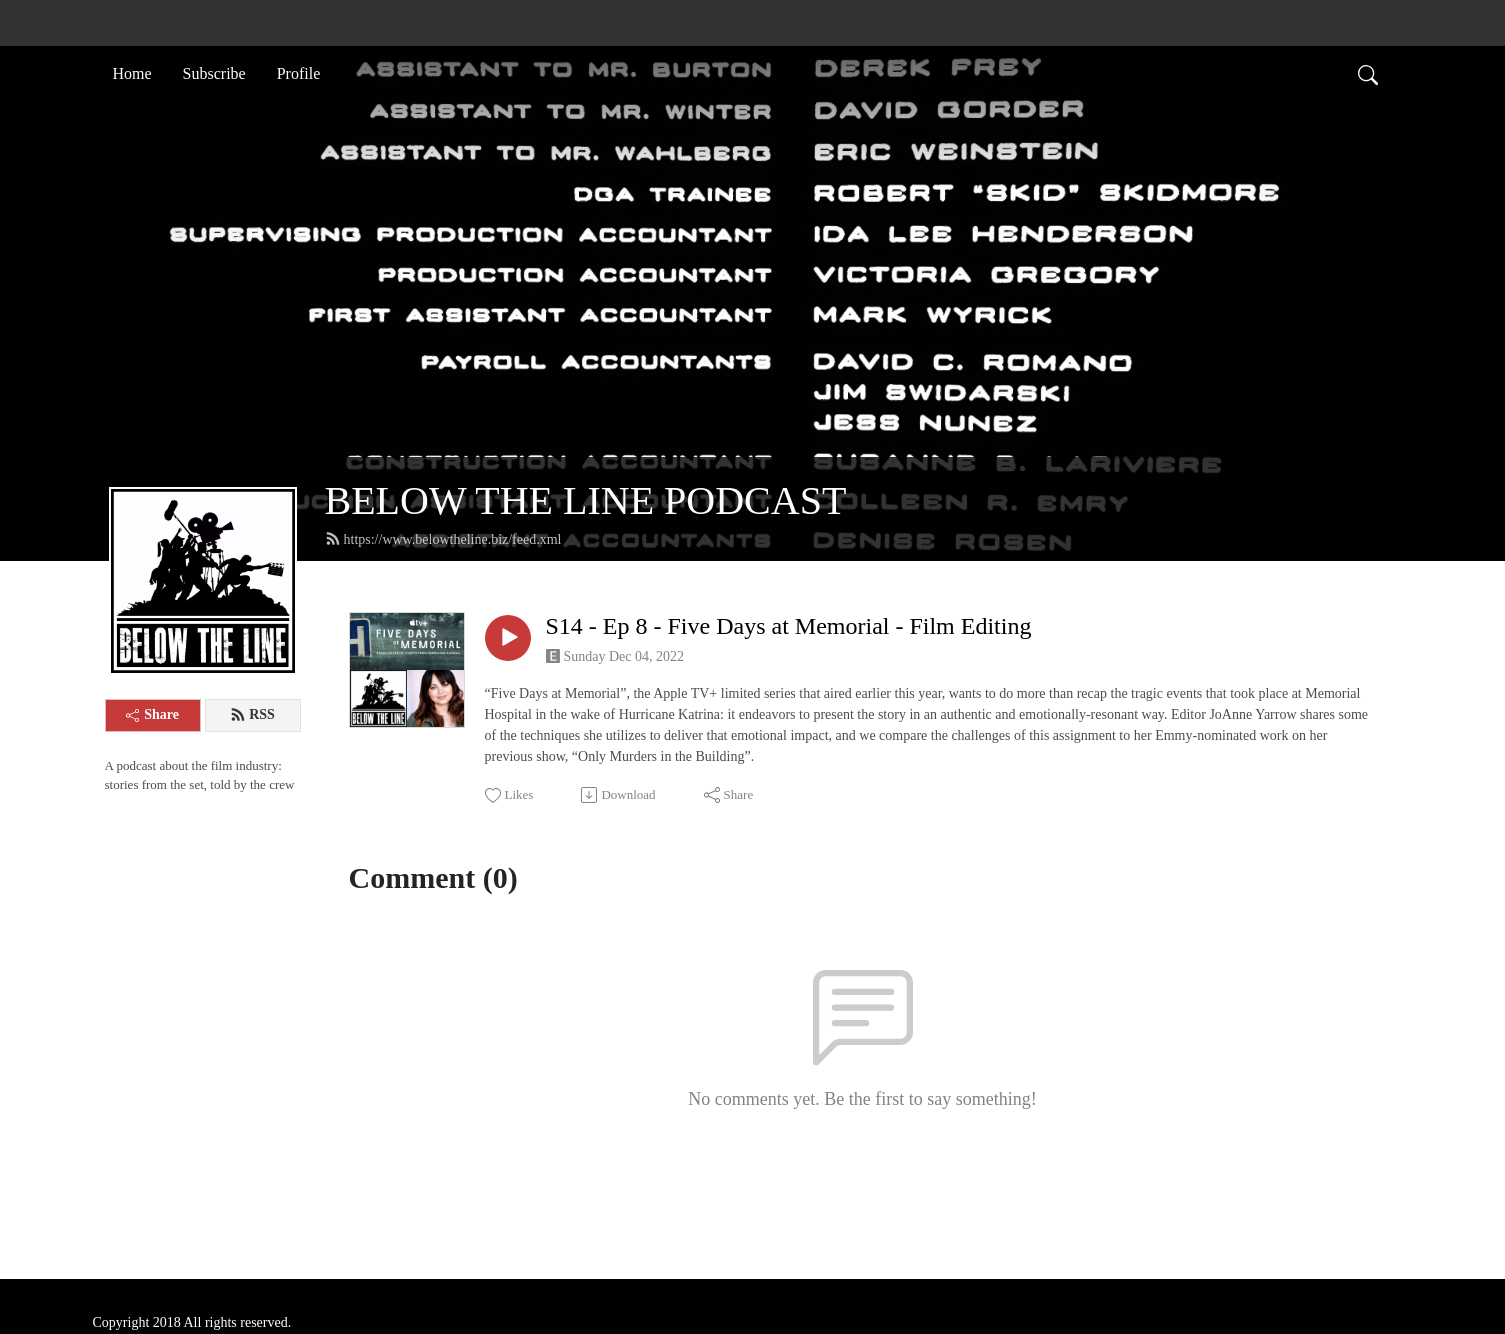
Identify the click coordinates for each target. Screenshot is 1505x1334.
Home (132, 73)
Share (152, 714)
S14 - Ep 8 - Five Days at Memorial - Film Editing (789, 626)
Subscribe (214, 73)
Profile (299, 73)
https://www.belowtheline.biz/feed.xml (443, 539)
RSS (252, 715)
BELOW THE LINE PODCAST (586, 500)
